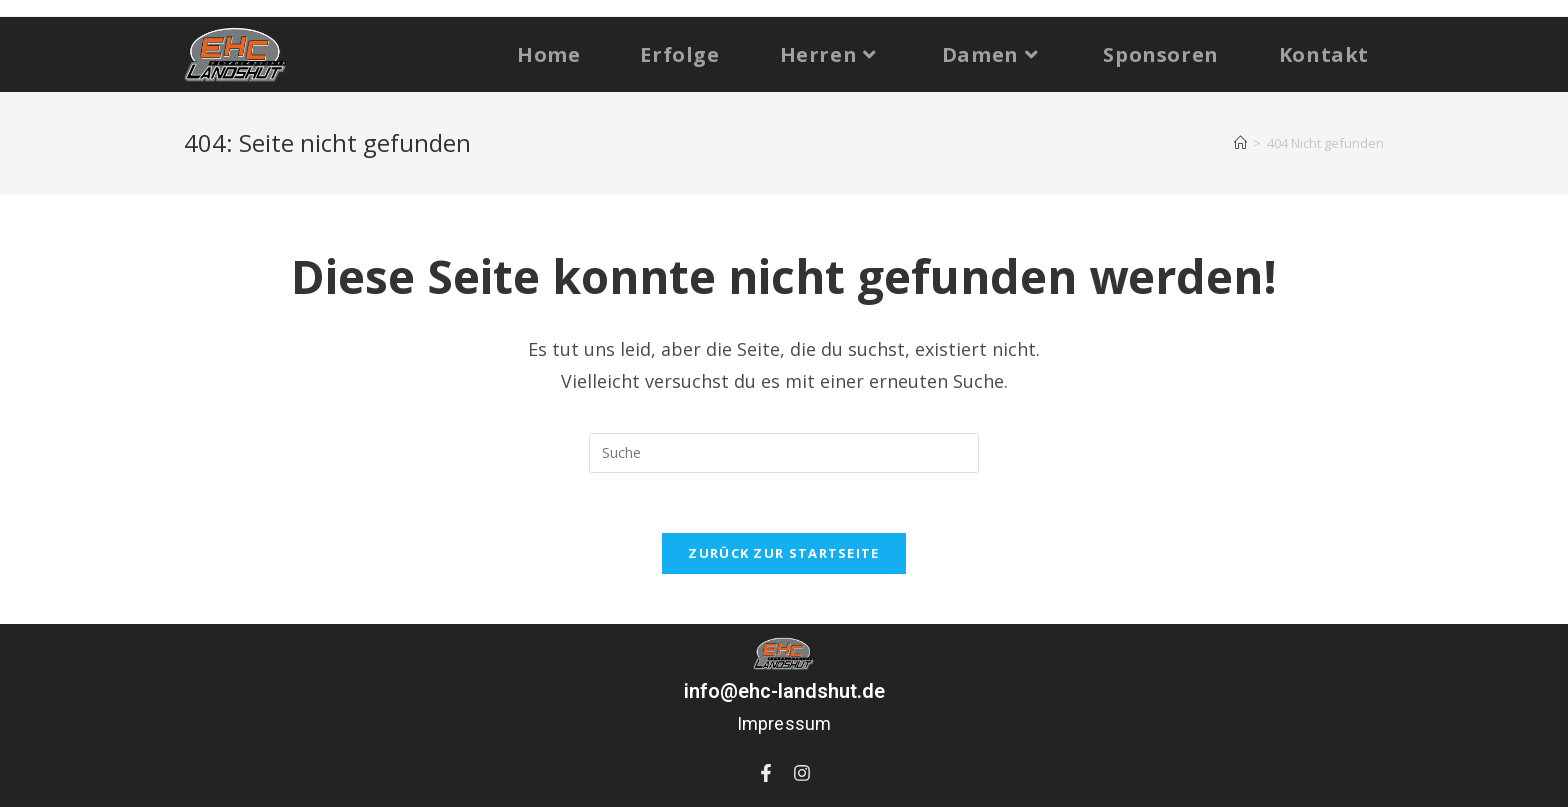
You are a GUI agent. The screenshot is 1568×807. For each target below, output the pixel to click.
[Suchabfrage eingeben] (784, 453)
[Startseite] (1240, 143)
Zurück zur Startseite (783, 553)
